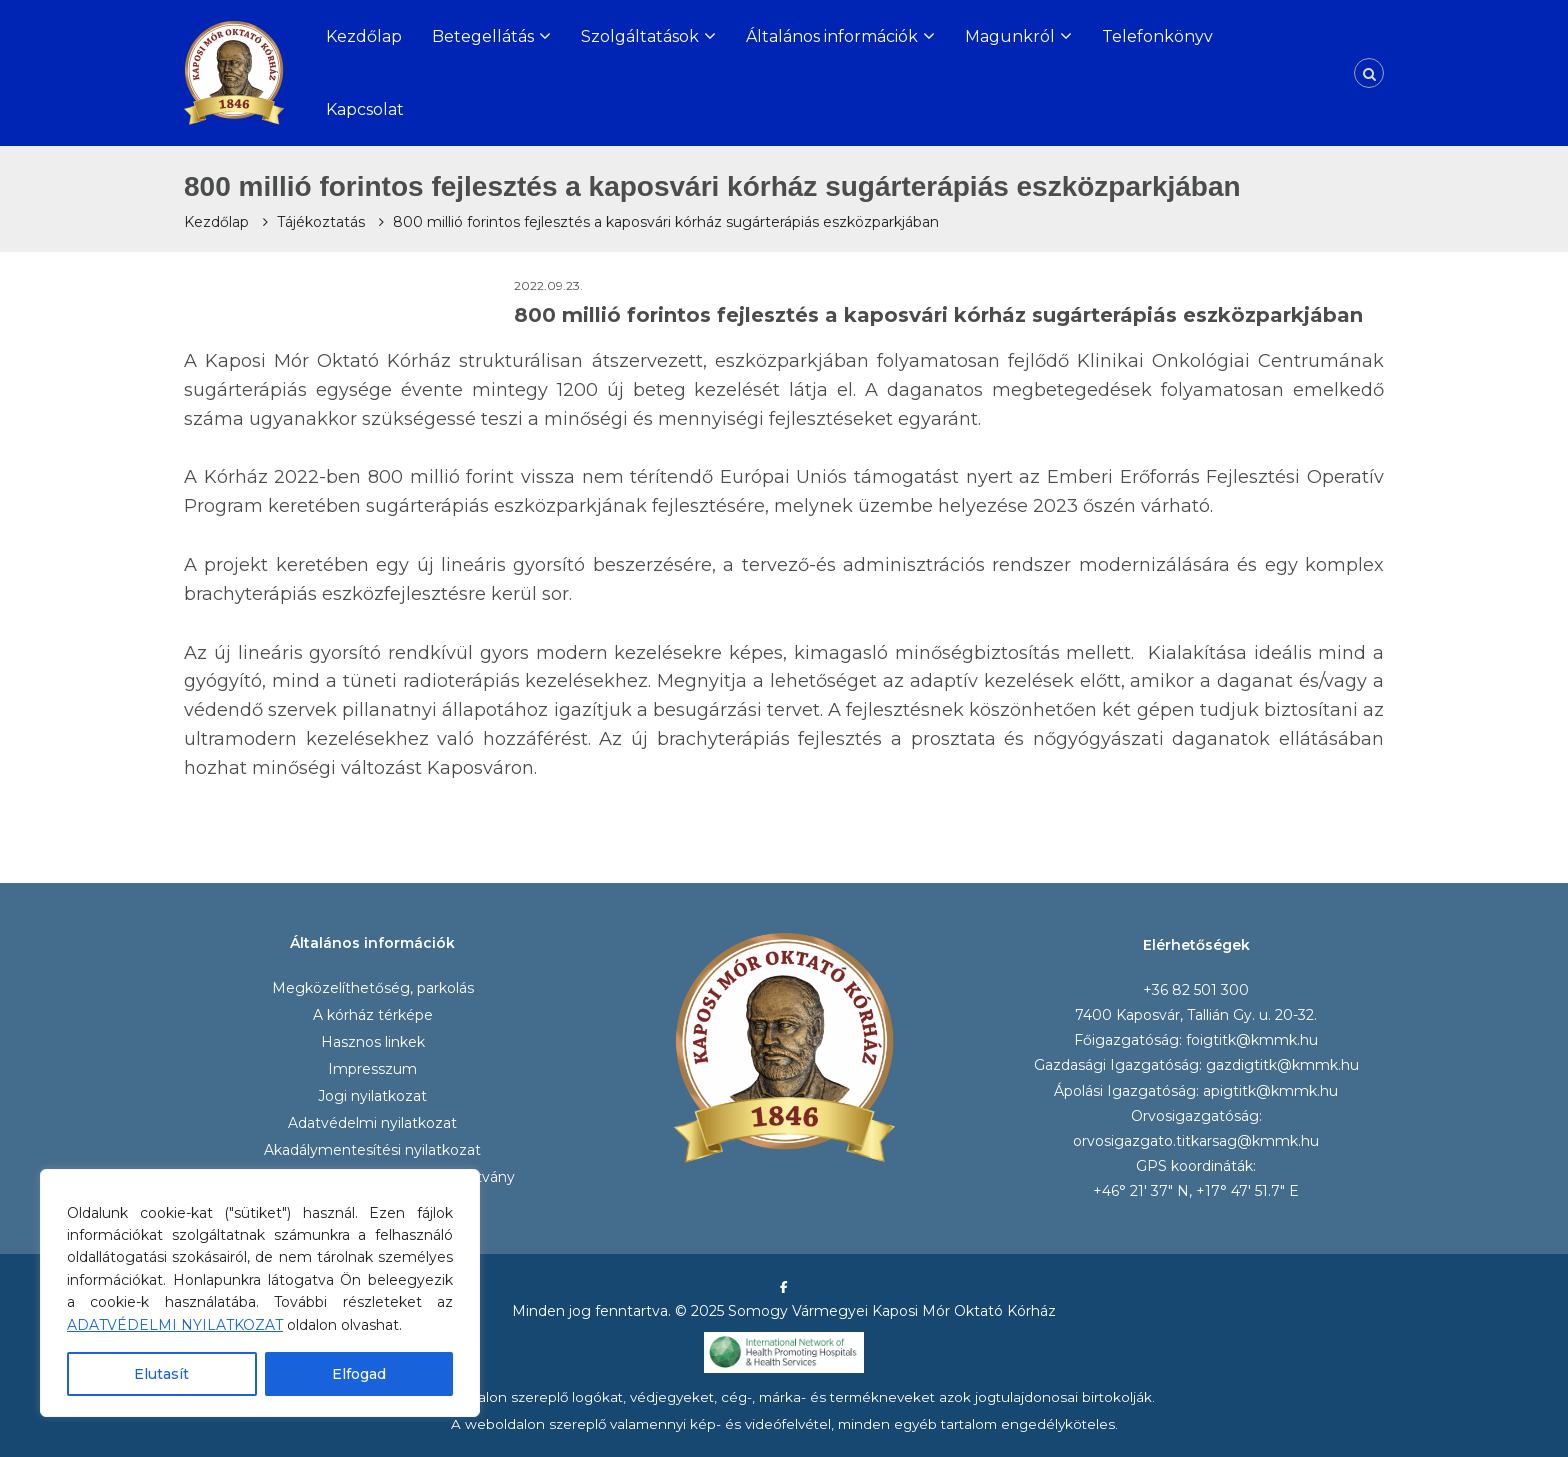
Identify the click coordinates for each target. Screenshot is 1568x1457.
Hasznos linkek (373, 1042)
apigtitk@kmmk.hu (1270, 1091)
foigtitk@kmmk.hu (1252, 1040)
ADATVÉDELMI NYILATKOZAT (175, 1325)
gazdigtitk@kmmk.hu (1282, 1065)
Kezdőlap (364, 36)
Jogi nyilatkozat (372, 1096)
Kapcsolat (365, 109)
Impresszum (372, 1069)
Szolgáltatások (640, 36)
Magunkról (1010, 36)
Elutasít (161, 1374)
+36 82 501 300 (1196, 990)
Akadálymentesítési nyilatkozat (372, 1150)
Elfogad (359, 1374)
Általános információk (832, 36)
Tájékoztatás (321, 222)
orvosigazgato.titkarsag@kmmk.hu (1196, 1141)
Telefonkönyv (1157, 36)
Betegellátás (483, 36)
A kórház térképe (373, 1015)
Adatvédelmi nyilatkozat (372, 1123)
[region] (260, 1293)
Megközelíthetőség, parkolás (373, 988)
